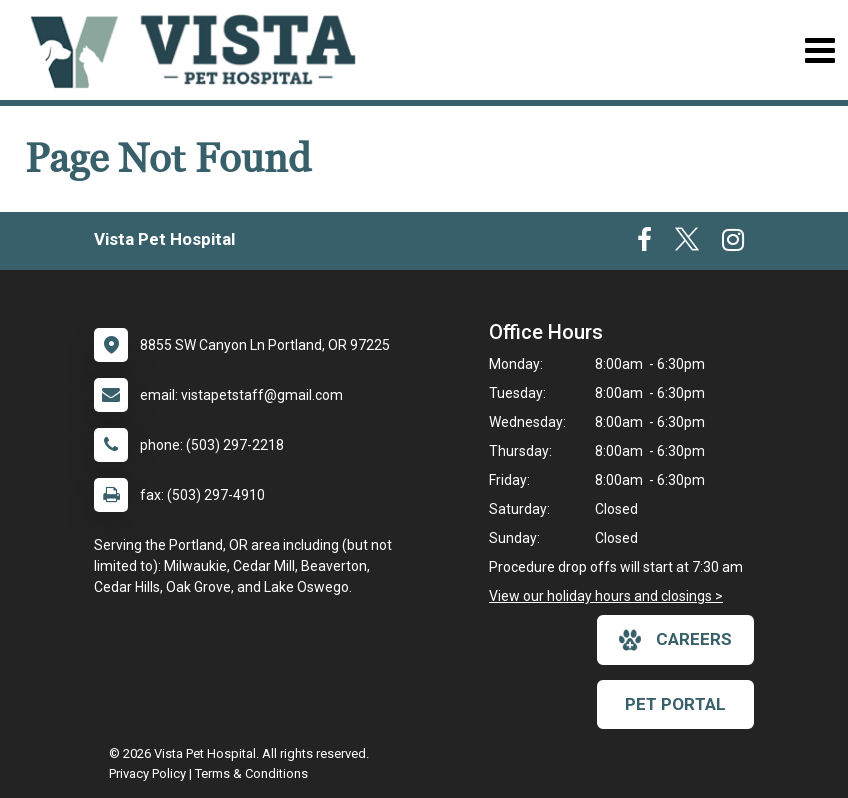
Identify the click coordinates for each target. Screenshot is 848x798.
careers (675, 640)
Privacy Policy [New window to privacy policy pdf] (147, 773)
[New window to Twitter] (687, 244)
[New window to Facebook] (644, 244)
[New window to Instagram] (733, 244)
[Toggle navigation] (819, 50)
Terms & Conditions (251, 773)
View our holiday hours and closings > (606, 596)
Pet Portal (675, 704)
